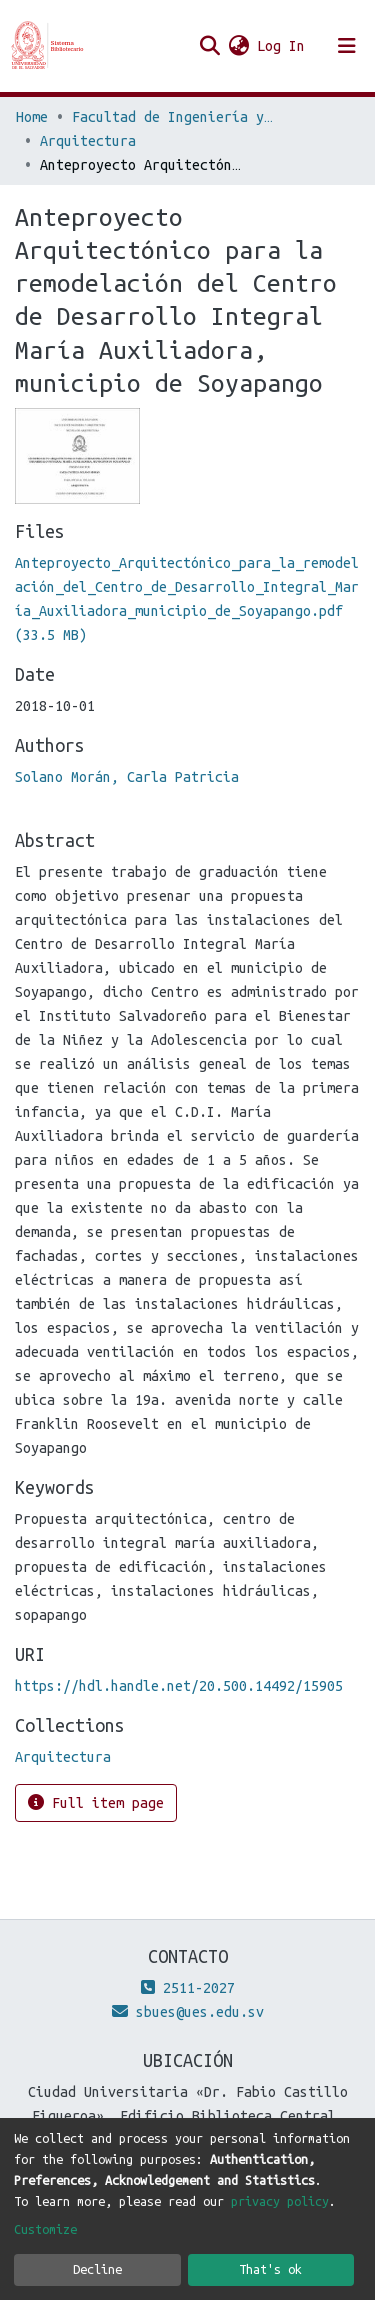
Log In (282, 46)
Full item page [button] (96, 1802)
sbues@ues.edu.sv (188, 2012)
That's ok (270, 2269)
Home (32, 117)
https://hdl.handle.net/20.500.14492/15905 (179, 1686)
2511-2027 (188, 1988)
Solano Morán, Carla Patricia (127, 777)
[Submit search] (209, 46)
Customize (45, 2229)
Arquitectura (88, 141)
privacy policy (280, 2201)
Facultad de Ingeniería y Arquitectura (172, 117)
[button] (238, 46)
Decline (97, 2269)
